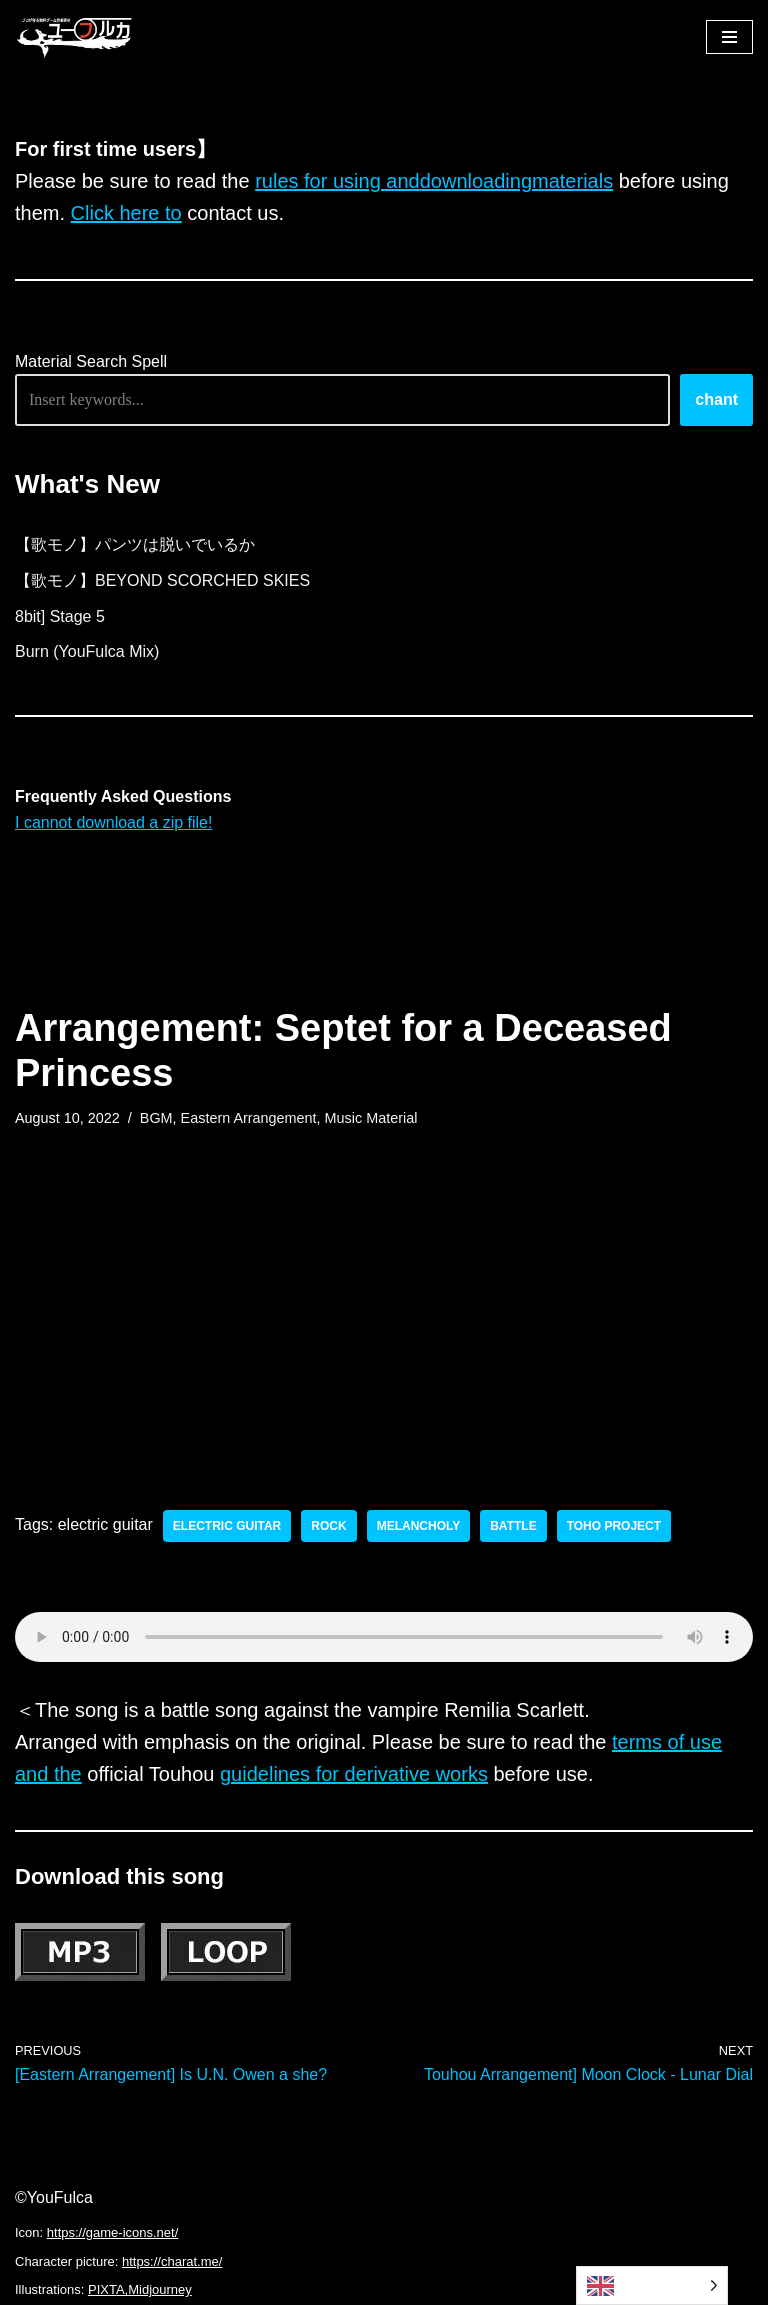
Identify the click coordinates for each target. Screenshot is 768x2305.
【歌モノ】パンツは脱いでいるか (135, 544)
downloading (476, 181)
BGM (156, 1118)
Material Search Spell (91, 361)
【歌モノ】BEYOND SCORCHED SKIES (162, 580)
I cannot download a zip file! (113, 822)
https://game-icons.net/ (113, 2232)
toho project (614, 1526)
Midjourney (160, 2289)
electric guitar (227, 1526)
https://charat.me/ (172, 2261)
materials (572, 181)
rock (328, 1526)
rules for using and (337, 181)
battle (513, 1526)
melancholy (419, 1526)
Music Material (371, 1118)
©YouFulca (54, 2197)
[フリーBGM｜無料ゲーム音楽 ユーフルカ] (75, 36)
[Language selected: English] (652, 2285)
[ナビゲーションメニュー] (729, 37)
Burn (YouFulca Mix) (87, 651)
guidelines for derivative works (354, 1774)
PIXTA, (108, 2289)
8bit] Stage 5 (60, 616)
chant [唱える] (716, 399)
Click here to (126, 213)
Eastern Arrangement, (251, 1118)
